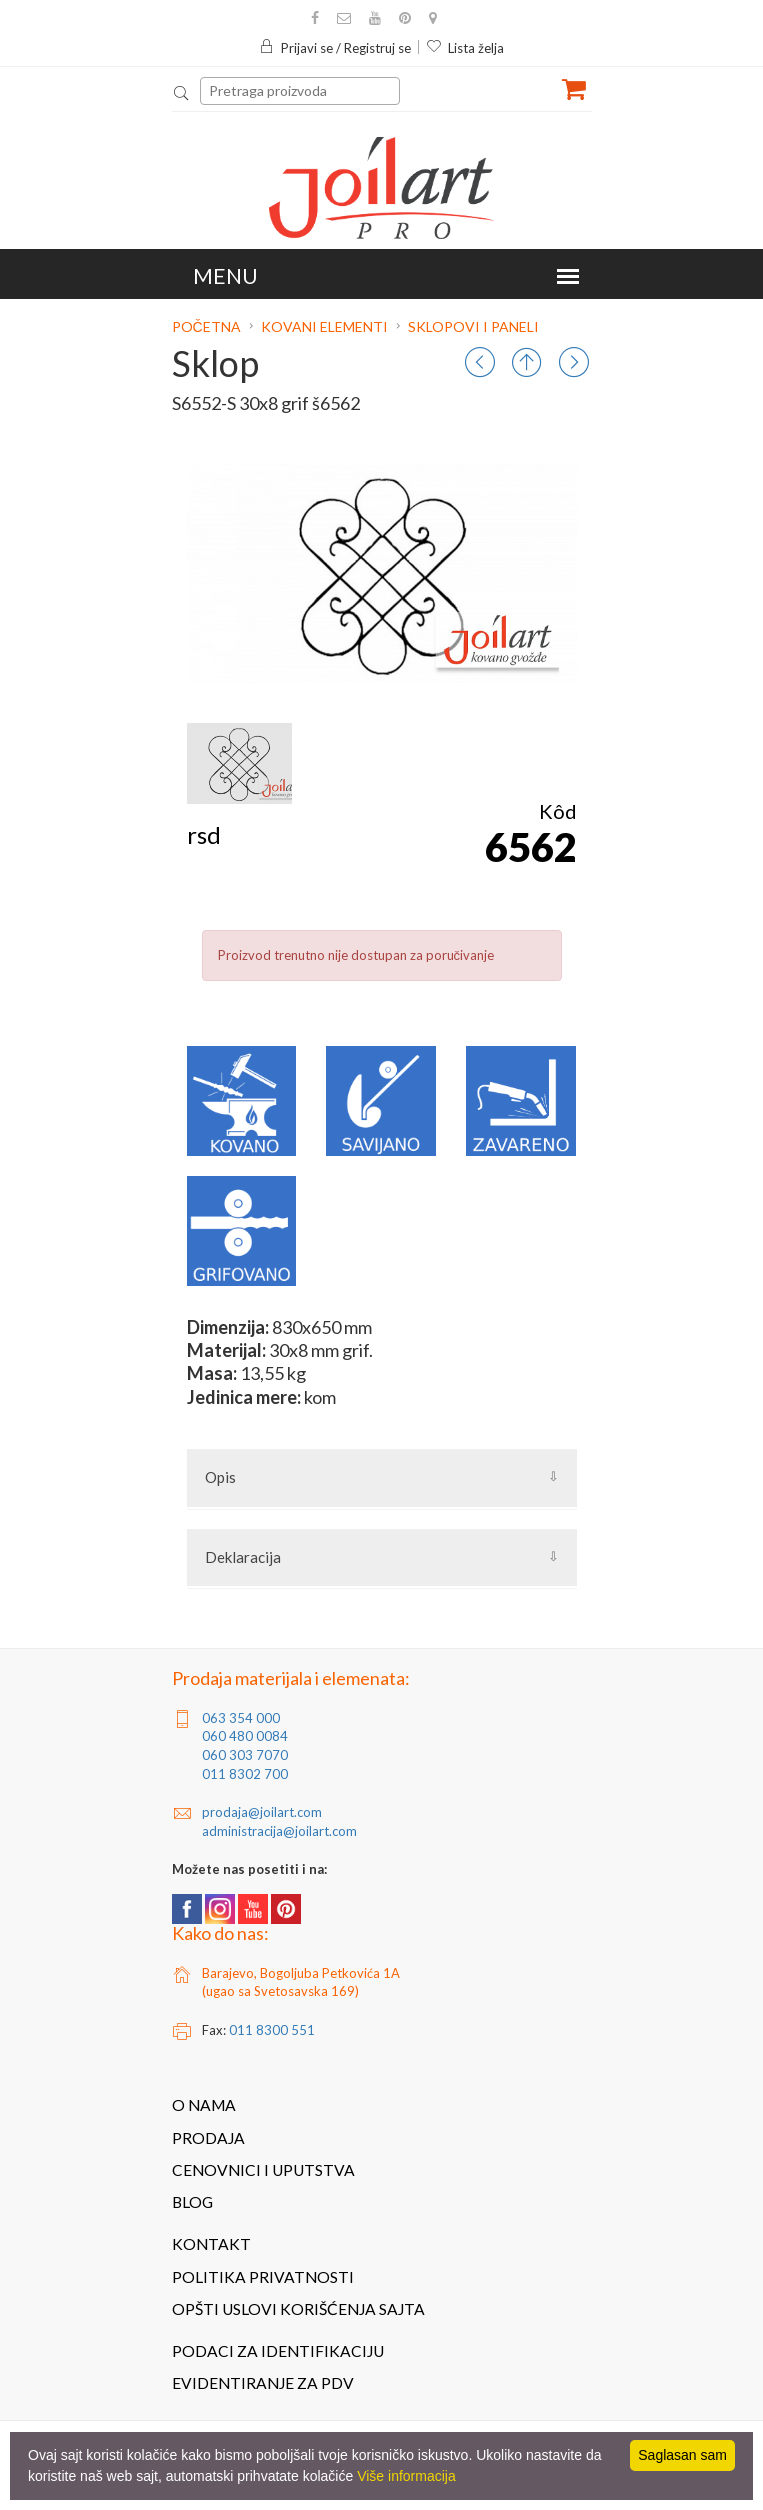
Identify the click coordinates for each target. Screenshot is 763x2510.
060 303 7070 (245, 1755)
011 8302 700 (245, 1774)
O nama (204, 2105)
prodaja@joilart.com (262, 1812)
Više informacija (406, 2476)
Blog (192, 2202)
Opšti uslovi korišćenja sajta (298, 2309)
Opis (220, 1477)
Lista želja (465, 48)
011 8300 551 (272, 2030)
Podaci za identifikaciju (278, 2351)
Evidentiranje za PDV (263, 2383)
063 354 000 (241, 1718)
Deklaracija (243, 1557)
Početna (208, 326)
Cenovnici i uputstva (263, 2170)
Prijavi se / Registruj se (335, 48)
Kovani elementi (324, 326)
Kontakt (211, 2244)
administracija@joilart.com (279, 1831)
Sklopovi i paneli (473, 326)
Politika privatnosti (263, 2277)
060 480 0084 (245, 1736)
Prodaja (208, 2138)
